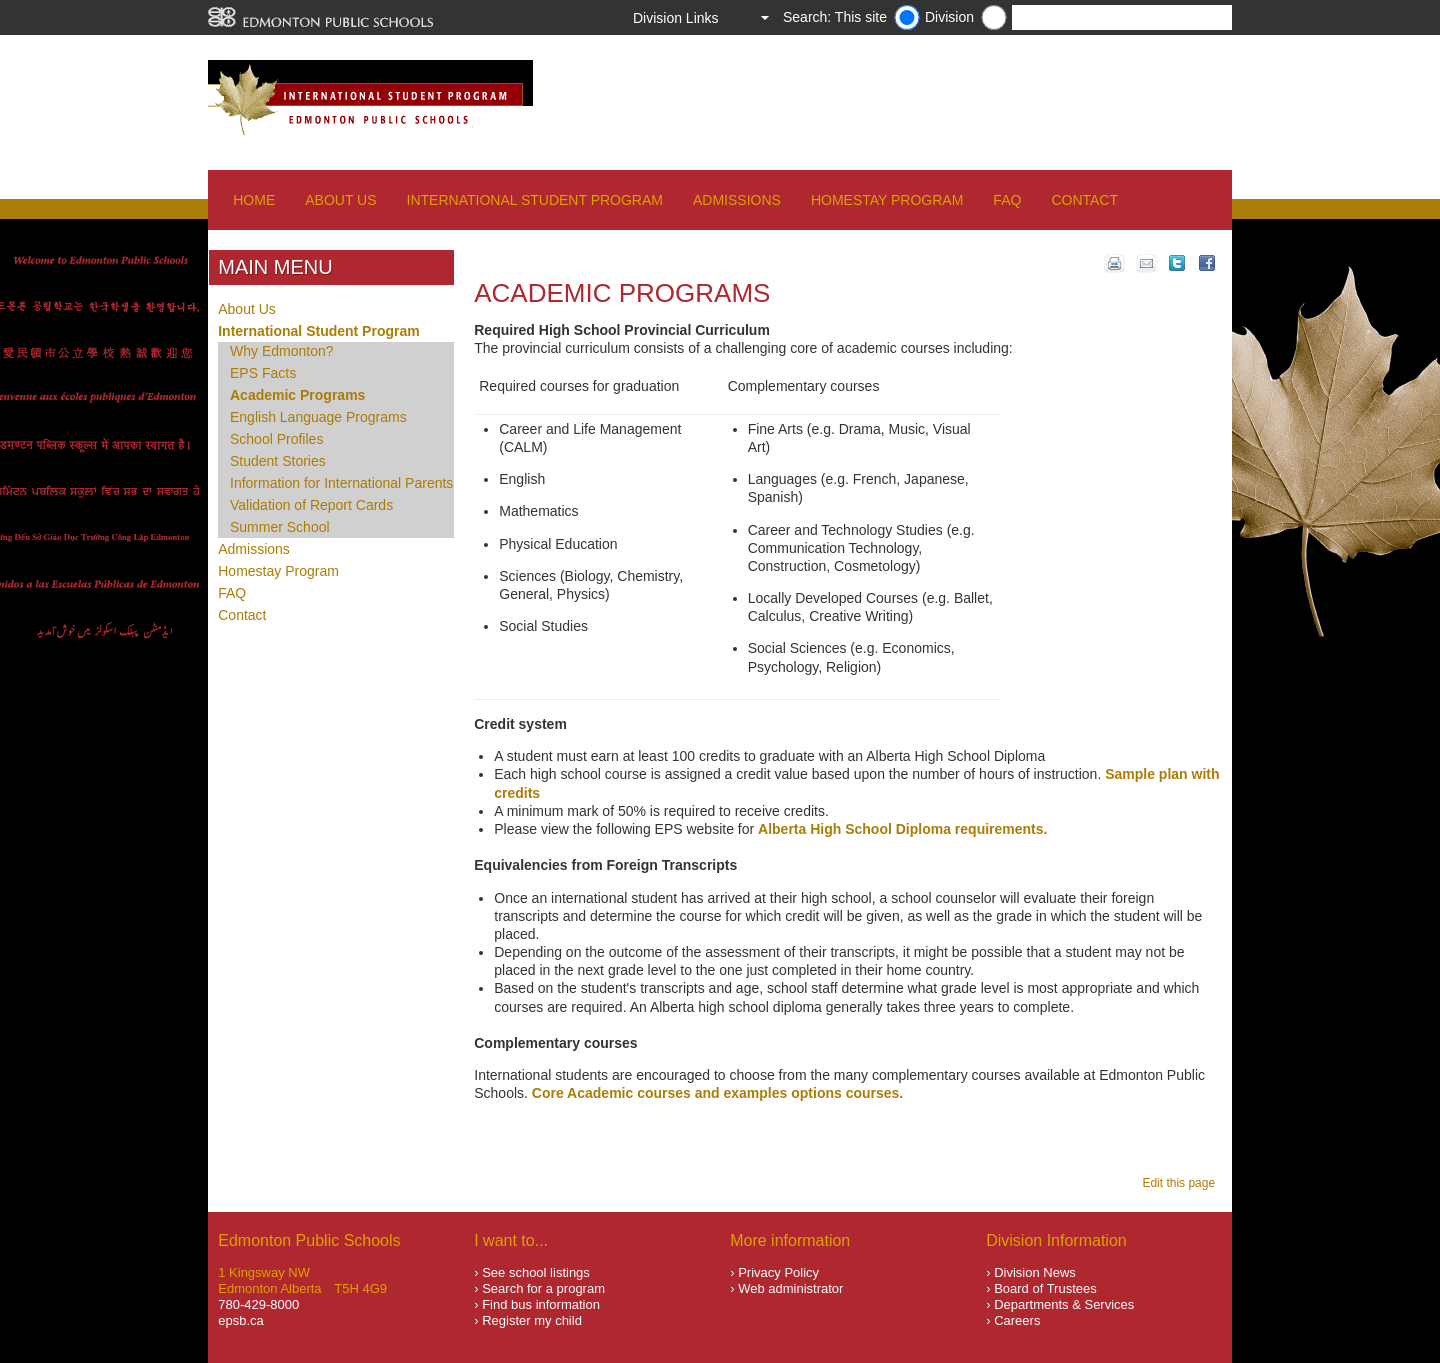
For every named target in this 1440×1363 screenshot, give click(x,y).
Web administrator (790, 1288)
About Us (340, 200)
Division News (1035, 1272)
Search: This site (835, 17)
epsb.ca (241, 1320)
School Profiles (276, 439)
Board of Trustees (1045, 1288)
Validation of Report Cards (311, 505)
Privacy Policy (778, 1272)
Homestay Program (887, 200)
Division (949, 17)
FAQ (1007, 200)
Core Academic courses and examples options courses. (717, 1093)
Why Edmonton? (282, 351)
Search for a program (543, 1288)
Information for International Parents (341, 483)
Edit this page (1181, 1183)
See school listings (536, 1272)
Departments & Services (1064, 1304)
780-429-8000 (258, 1304)
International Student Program (535, 200)
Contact (1084, 200)
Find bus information (541, 1304)
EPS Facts (263, 373)
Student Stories (278, 461)
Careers (1017, 1320)
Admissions (737, 200)
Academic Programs (297, 395)
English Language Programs (318, 417)
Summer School (280, 527)
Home (254, 200)
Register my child (532, 1320)
